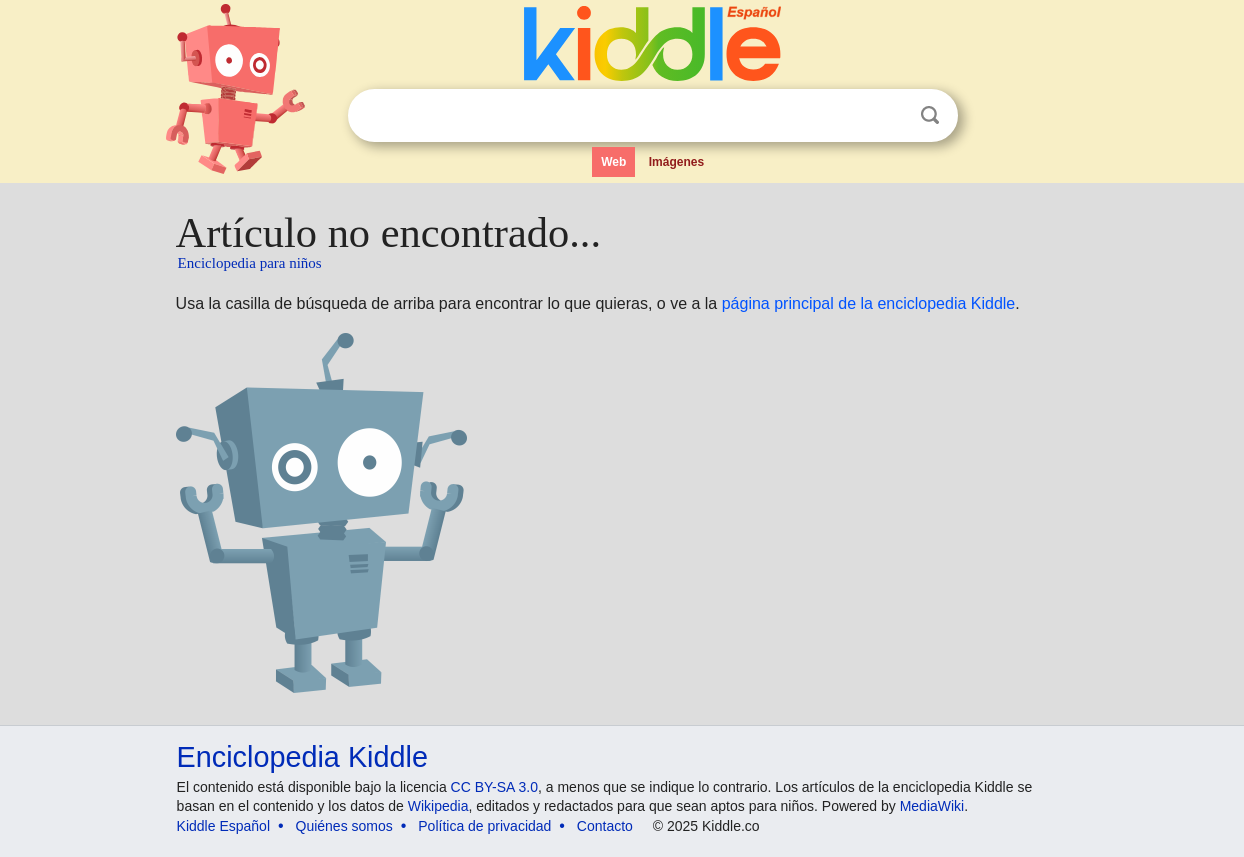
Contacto (605, 826)
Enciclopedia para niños (250, 263)
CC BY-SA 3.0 (494, 787)
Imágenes (676, 162)
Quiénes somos (344, 826)
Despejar (889, 116)
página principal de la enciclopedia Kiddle (869, 303)
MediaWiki (932, 806)
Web (613, 162)
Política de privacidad (484, 826)
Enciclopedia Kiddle (302, 757)
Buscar (930, 115)
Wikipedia (438, 806)
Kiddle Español (223, 826)
